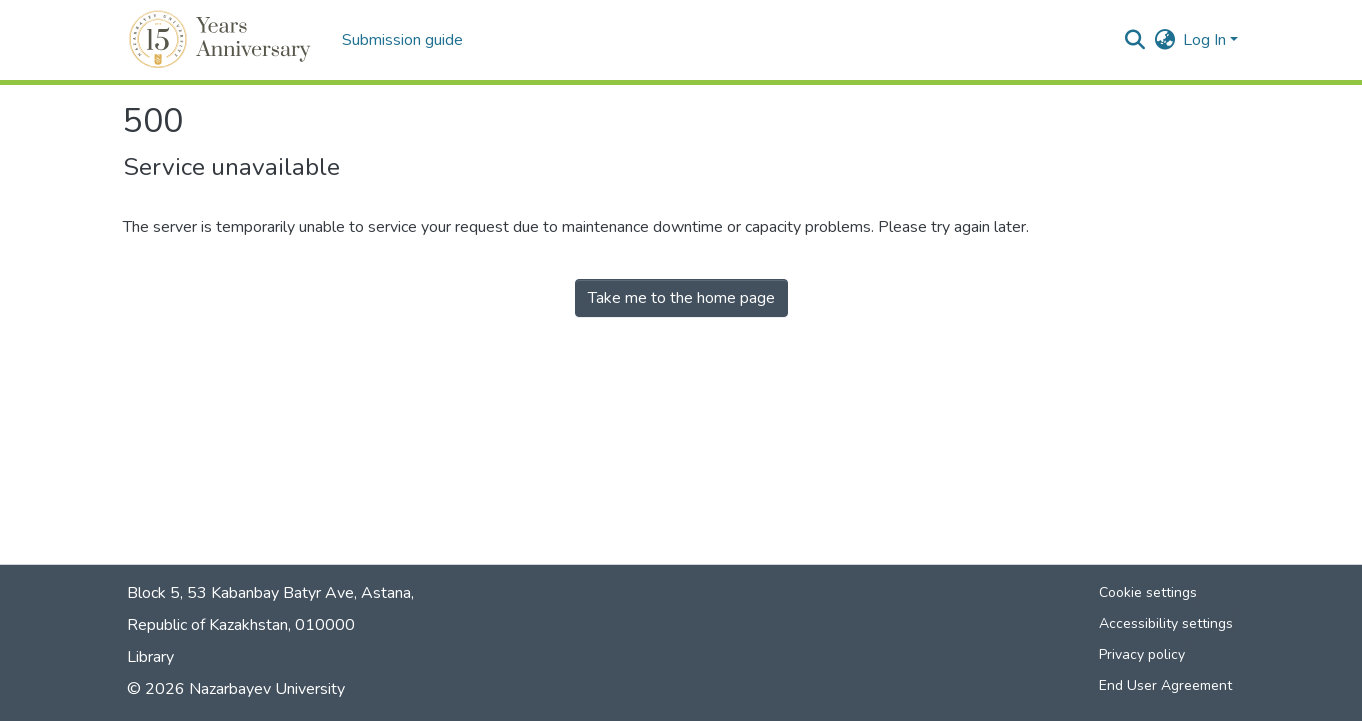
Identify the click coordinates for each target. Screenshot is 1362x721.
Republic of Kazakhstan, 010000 (241, 625)
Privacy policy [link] (1142, 654)
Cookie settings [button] (1148, 592)
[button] (222, 40)
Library (150, 657)
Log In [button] (1206, 40)
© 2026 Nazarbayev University (236, 689)
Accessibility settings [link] (1166, 623)
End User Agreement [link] (1165, 685)
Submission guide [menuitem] (402, 40)
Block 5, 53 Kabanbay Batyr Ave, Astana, (270, 593)
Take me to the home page (681, 298)
